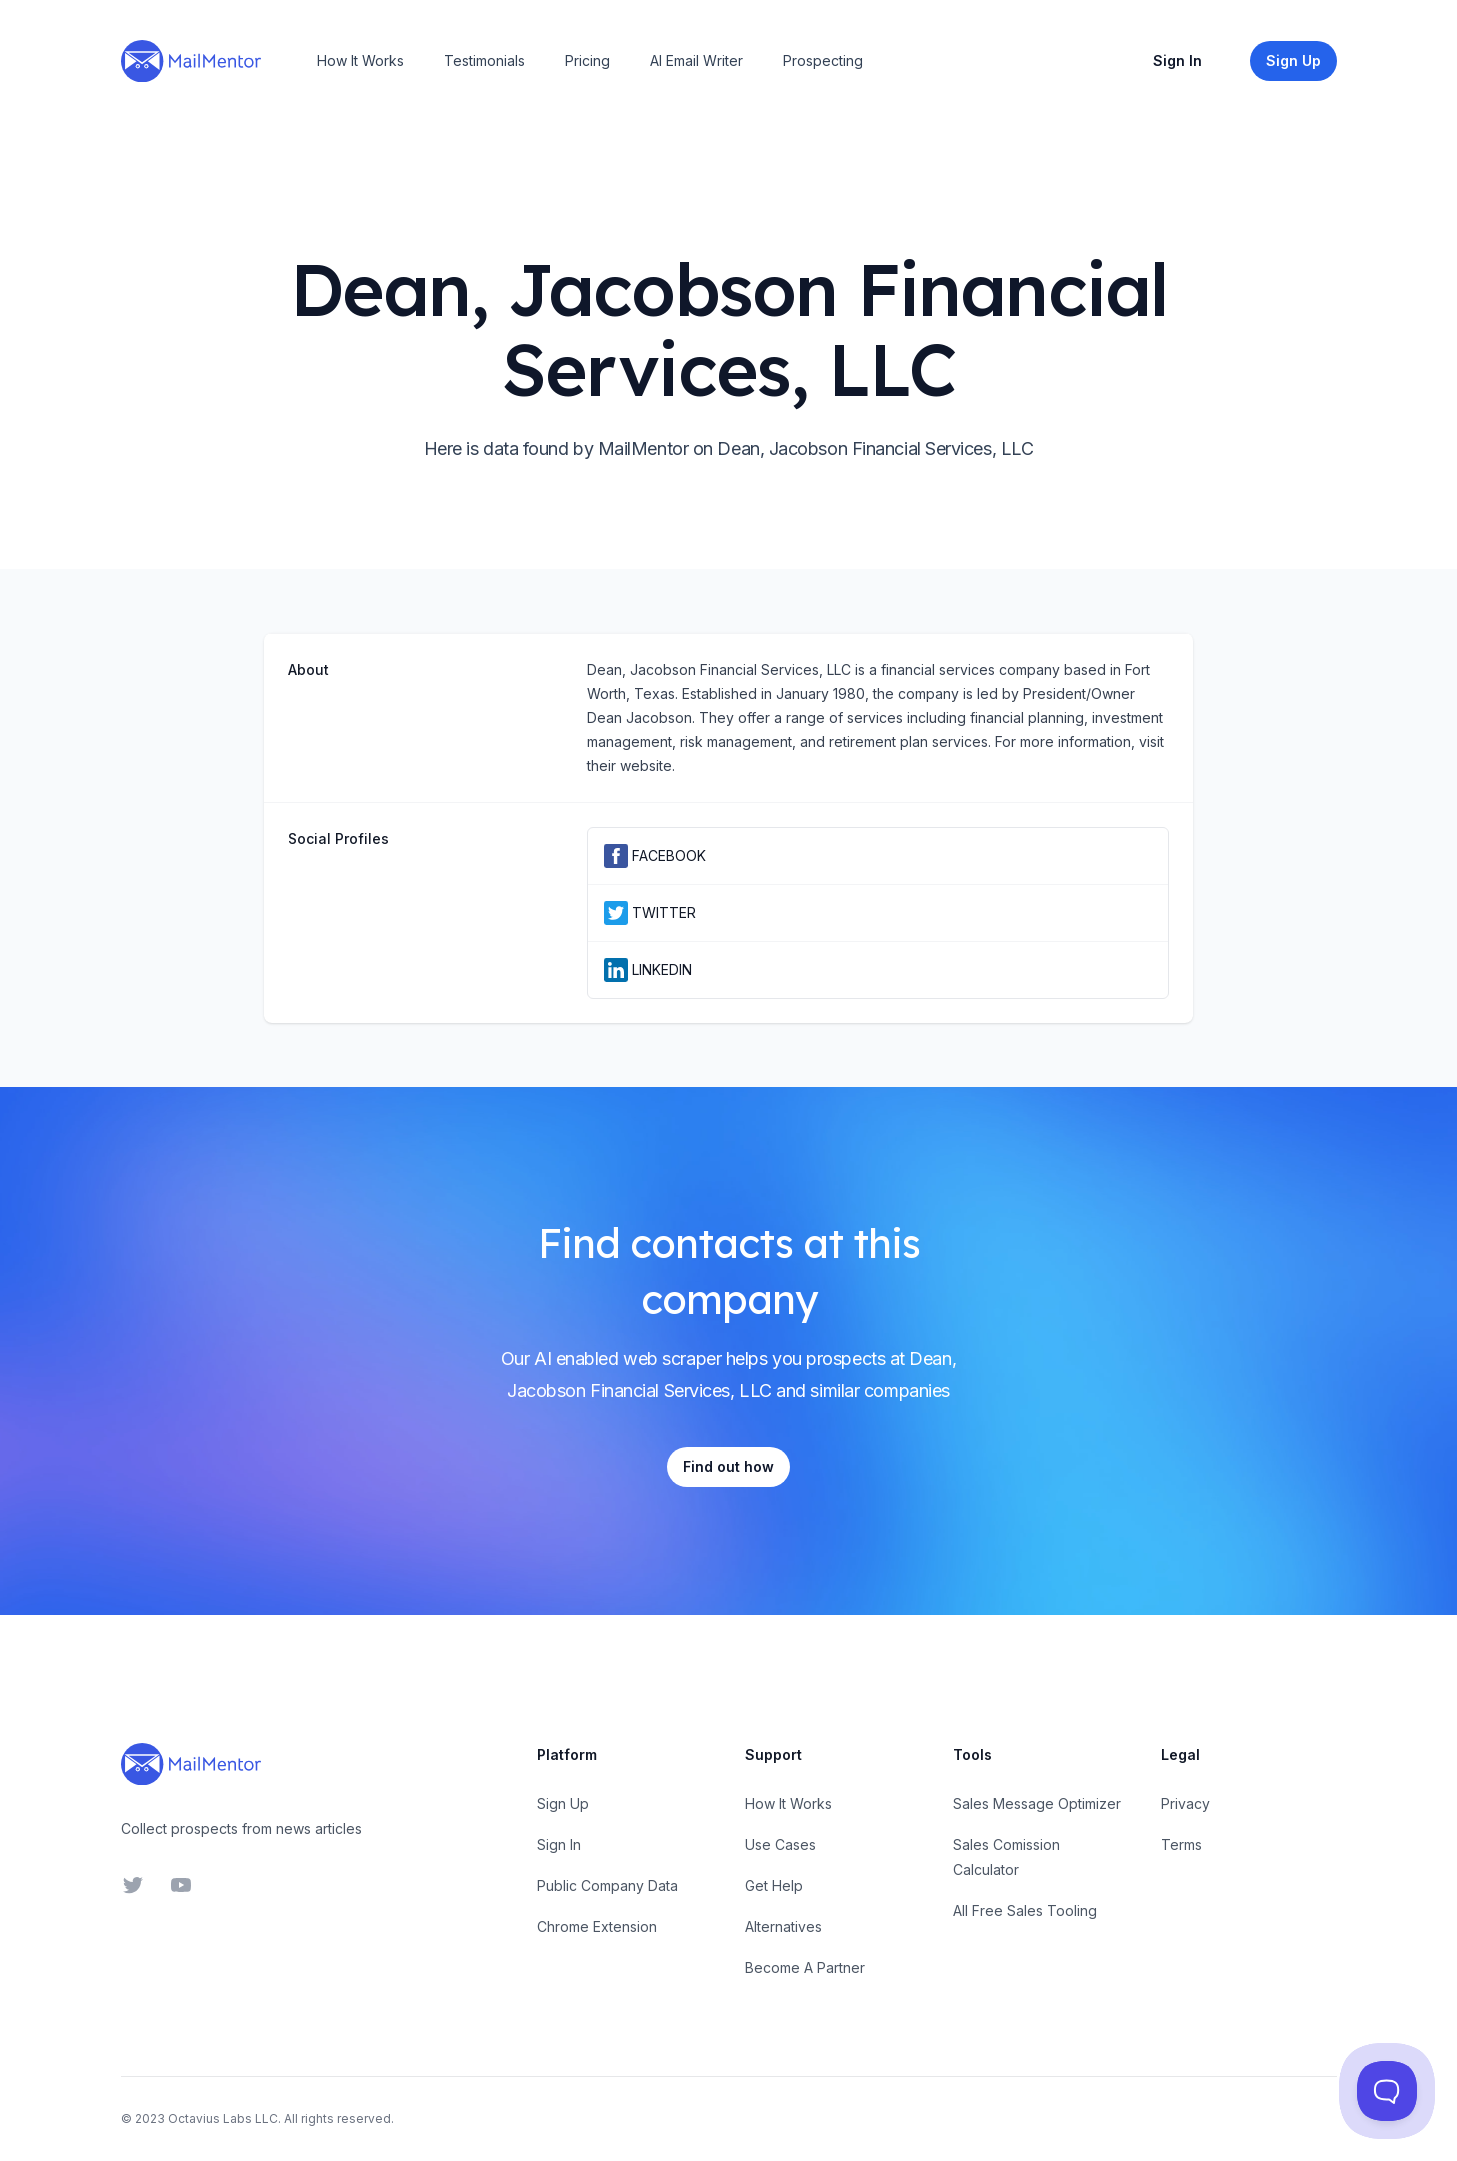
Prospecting (823, 60)
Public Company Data (607, 1885)
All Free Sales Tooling (1025, 1910)
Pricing (587, 60)
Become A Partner (805, 1967)
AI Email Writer (696, 60)
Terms (1181, 1844)
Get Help (774, 1885)
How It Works (360, 60)
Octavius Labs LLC (223, 2118)
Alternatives (783, 1926)
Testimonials (484, 60)
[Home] (191, 61)
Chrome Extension (597, 1926)
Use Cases (780, 1844)
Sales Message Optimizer (1037, 1803)
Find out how (728, 1466)
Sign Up (563, 1803)
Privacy (1185, 1803)
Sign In (1177, 60)
